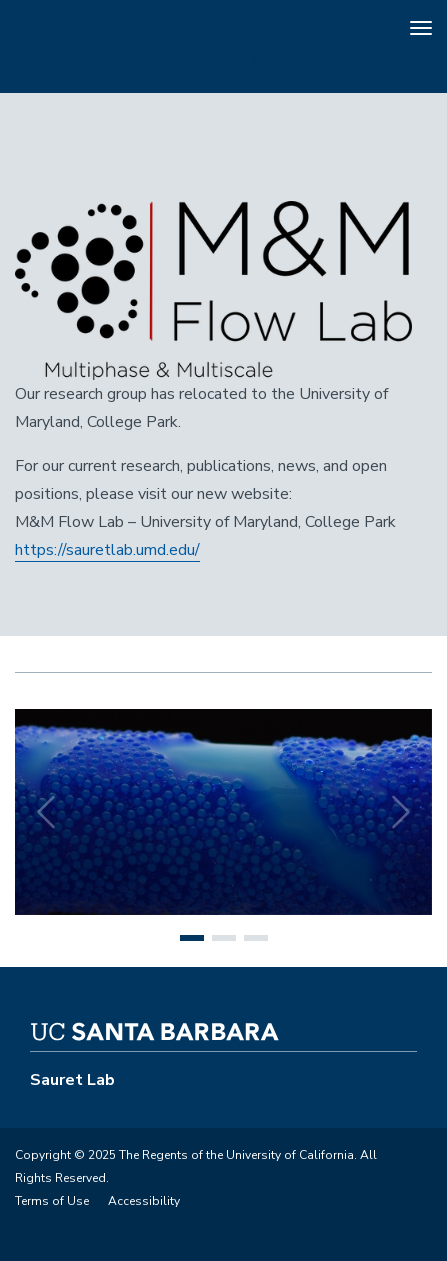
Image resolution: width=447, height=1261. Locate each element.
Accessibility (144, 1201)
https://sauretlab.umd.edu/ (107, 550)
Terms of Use (52, 1201)
